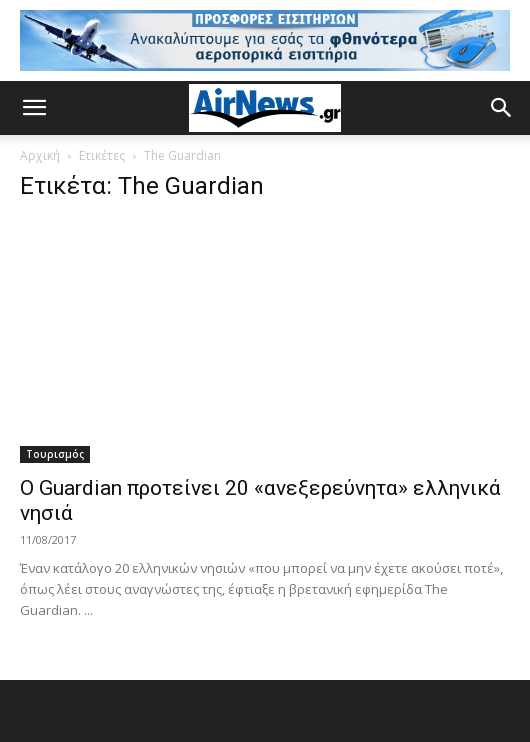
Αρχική (40, 155)
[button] (34, 108)
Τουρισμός (55, 454)
